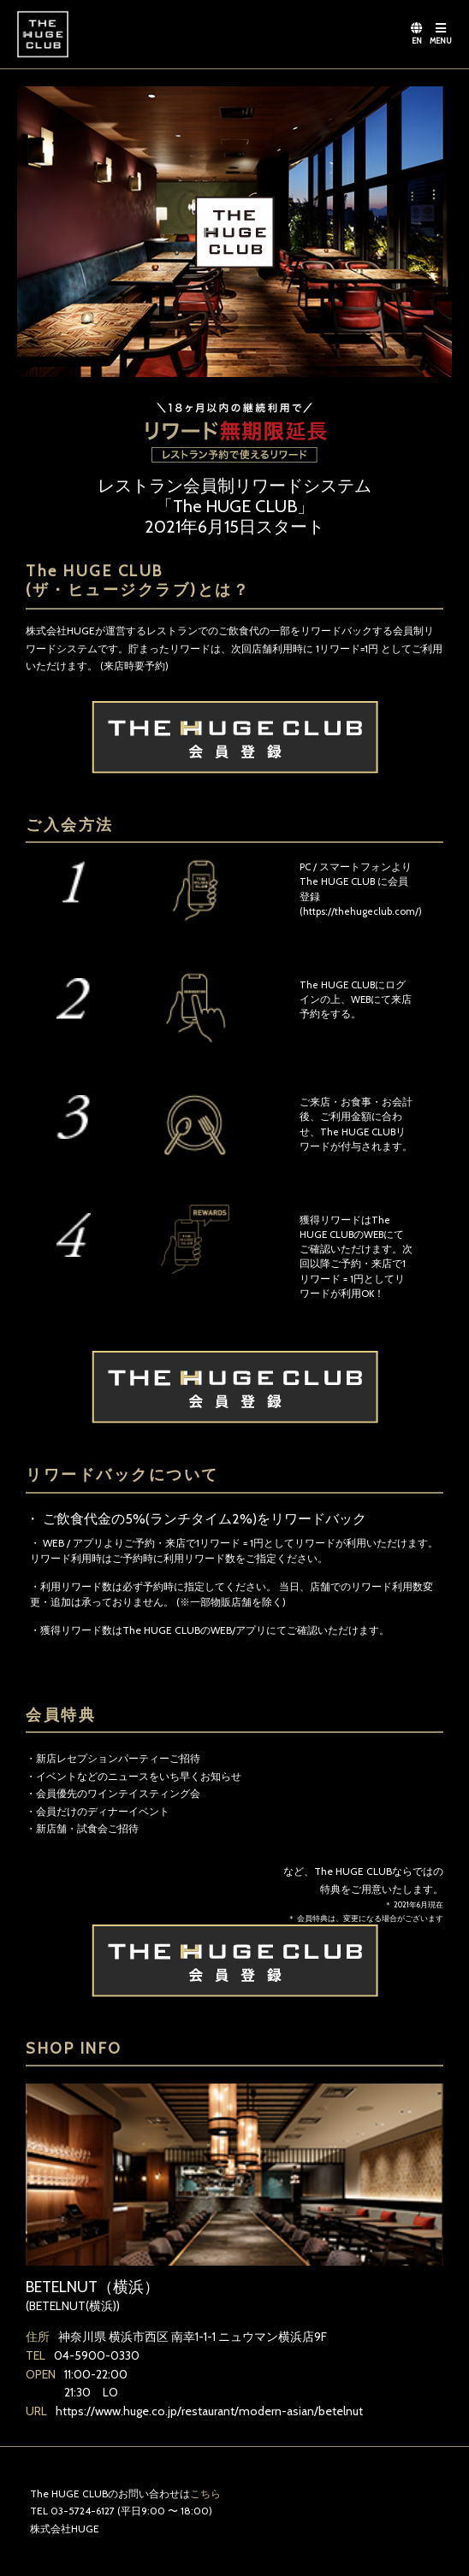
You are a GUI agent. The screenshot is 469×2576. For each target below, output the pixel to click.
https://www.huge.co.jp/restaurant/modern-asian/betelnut (209, 2411)
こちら (205, 2493)
